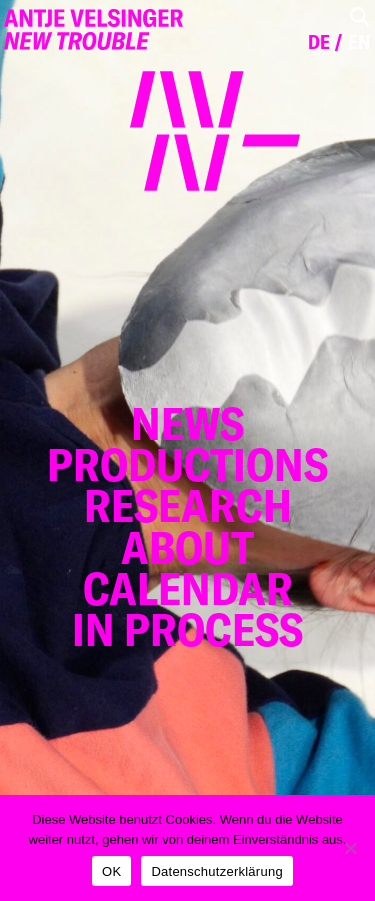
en (359, 42)
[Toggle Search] (359, 16)
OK (111, 871)
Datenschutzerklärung (216, 871)
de (319, 42)
